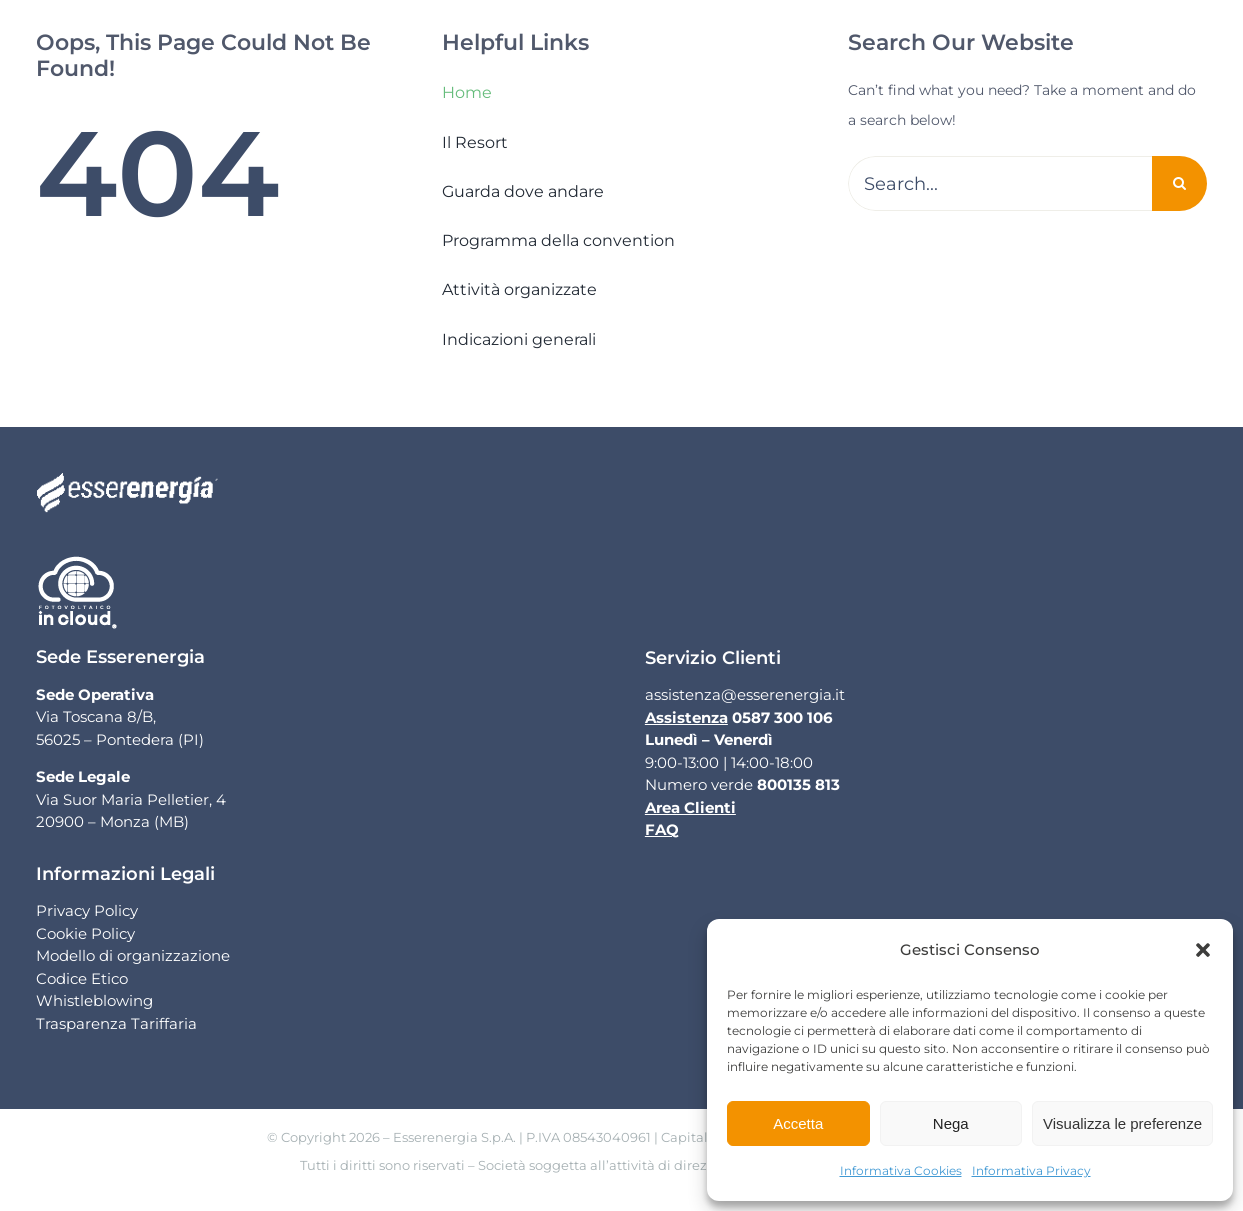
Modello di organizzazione (133, 955)
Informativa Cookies (901, 1170)
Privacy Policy (87, 910)
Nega (951, 1123)
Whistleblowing (94, 1000)
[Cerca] (1179, 183)
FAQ (662, 829)
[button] (1203, 950)
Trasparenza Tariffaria (116, 1023)
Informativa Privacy (1031, 1170)
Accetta (798, 1123)
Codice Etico (82, 978)
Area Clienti (690, 807)
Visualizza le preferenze (1122, 1123)
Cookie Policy (85, 933)
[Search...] (1000, 183)
